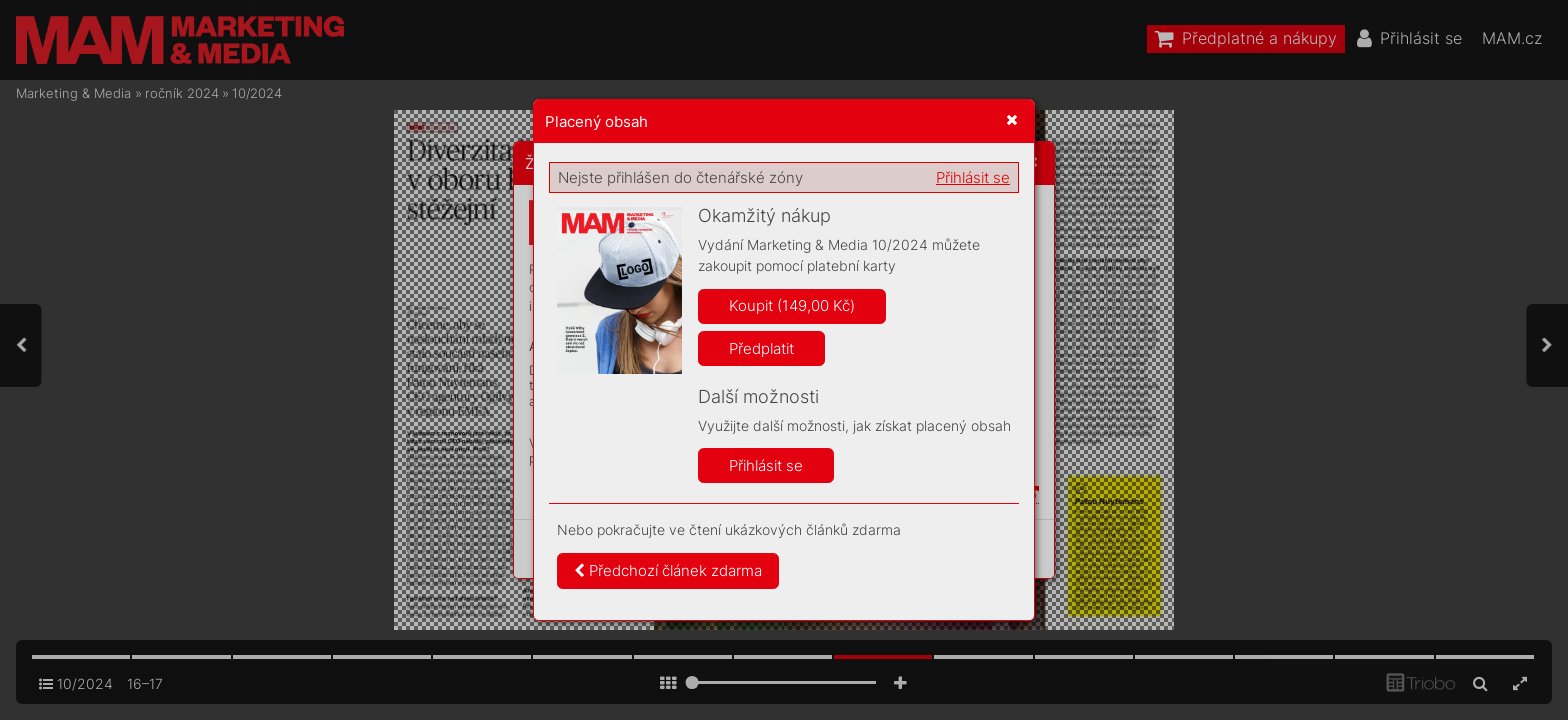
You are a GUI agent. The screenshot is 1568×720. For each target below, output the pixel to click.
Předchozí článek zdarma (668, 570)
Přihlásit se (973, 177)
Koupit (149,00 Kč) (792, 305)
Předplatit (761, 348)
